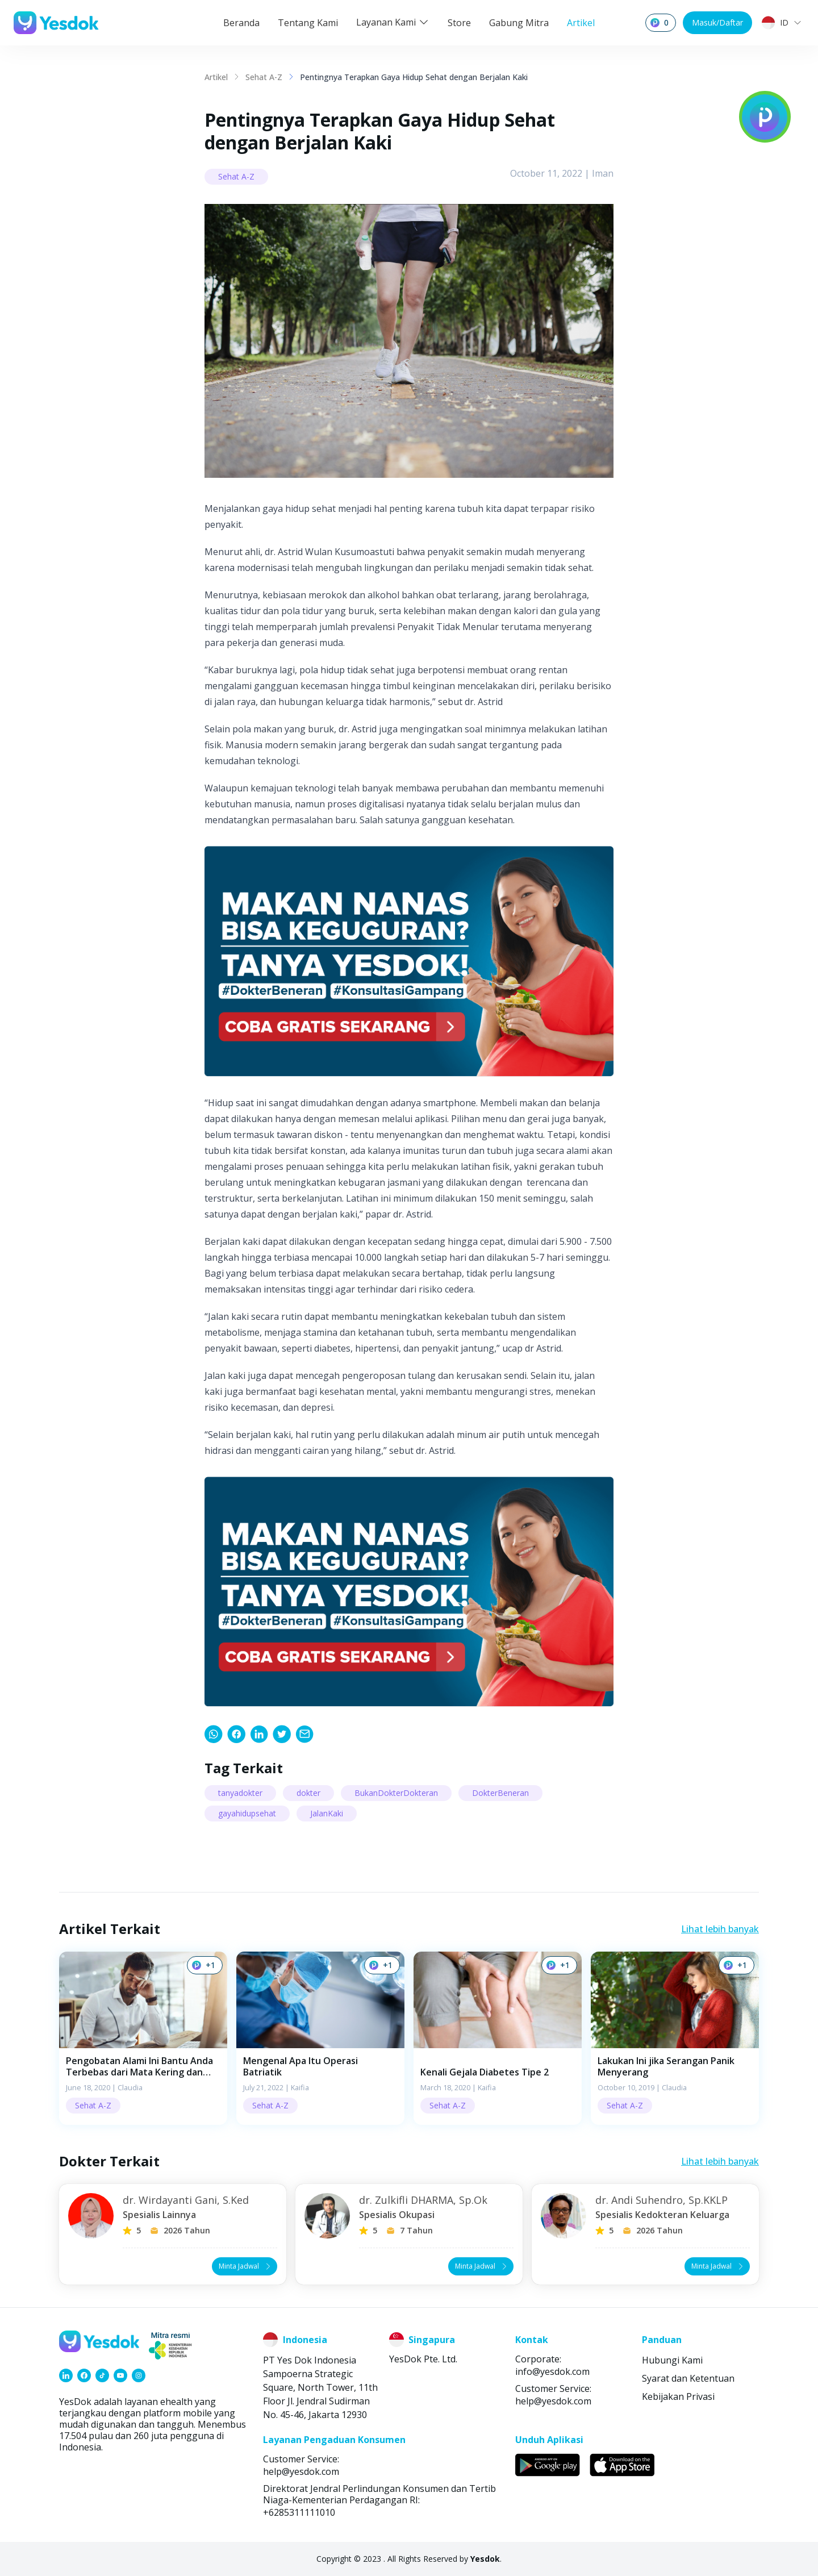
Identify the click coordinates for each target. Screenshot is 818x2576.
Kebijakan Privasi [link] (678, 2396)
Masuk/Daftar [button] (717, 22)
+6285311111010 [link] (299, 2512)
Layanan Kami (392, 22)
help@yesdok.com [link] (553, 2401)
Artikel (581, 22)
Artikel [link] (216, 77)
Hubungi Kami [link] (672, 2360)
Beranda (241, 22)
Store (459, 22)
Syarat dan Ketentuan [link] (688, 2378)
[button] (143, 2038)
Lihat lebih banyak (720, 1929)
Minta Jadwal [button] (246, 2266)
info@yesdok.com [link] (552, 2371)
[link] (213, 1734)
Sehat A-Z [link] (263, 77)
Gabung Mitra (519, 22)
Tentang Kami (308, 22)
